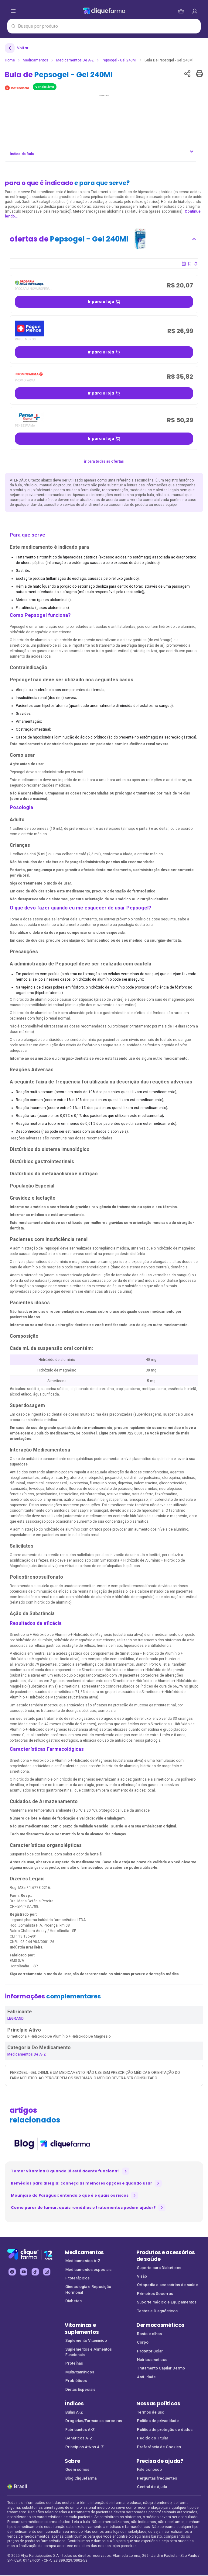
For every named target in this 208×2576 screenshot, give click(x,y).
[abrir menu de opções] (13, 11)
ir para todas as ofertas (104, 461)
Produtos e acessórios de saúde (165, 2256)
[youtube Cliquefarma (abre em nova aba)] (24, 2272)
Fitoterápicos (77, 2278)
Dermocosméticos (160, 2325)
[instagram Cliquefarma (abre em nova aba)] (47, 2272)
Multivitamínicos (79, 2372)
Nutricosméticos (152, 2359)
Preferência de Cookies (159, 2447)
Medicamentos (35, 60)
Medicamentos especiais (88, 2269)
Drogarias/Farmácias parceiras (93, 2420)
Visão (142, 2276)
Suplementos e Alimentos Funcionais (88, 2352)
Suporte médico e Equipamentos (166, 2302)
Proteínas (74, 2363)
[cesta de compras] (194, 11)
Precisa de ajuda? (159, 2461)
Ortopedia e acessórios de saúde (167, 2284)
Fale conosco (149, 2469)
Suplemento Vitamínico (86, 2340)
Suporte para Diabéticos (159, 2267)
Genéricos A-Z (78, 2438)
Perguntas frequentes (157, 2478)
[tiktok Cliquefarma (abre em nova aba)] (35, 2272)
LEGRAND (15, 2018)
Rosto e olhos (149, 2333)
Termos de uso (150, 2412)
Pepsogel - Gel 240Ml (119, 60)
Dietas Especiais (80, 2389)
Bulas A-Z (74, 2412)
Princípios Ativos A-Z (84, 2447)
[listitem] (52, 2144)
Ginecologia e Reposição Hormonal (88, 2289)
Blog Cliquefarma (81, 2478)
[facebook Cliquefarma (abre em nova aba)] (12, 2272)
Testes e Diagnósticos (157, 2311)
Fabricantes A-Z (80, 2429)
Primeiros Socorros (155, 2293)
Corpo (142, 2342)
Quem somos (77, 2469)
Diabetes (73, 2301)
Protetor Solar (150, 2351)
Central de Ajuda (152, 2486)
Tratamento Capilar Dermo (161, 2368)
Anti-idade (146, 2377)
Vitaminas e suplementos (82, 2328)
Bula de (59, 75)
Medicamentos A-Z (83, 2260)
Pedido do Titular (152, 2438)
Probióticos (76, 2380)
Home (10, 60)
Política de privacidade (158, 2420)
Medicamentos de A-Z (75, 60)
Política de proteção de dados (165, 2429)
